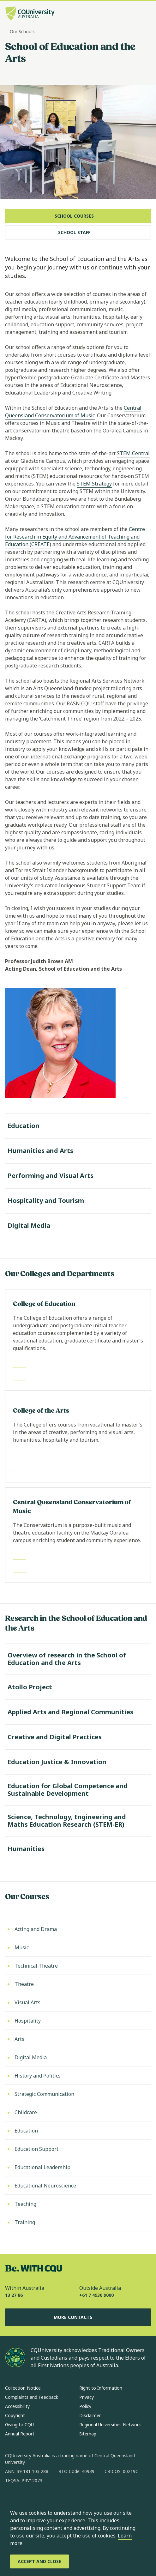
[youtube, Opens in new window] (78, 2501)
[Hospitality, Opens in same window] (78, 2021)
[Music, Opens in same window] (78, 1947)
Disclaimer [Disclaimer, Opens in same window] (90, 2415)
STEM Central (133, 453)
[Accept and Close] (39, 2561)
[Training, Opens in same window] (78, 2222)
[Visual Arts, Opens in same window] (78, 2002)
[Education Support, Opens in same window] (78, 2149)
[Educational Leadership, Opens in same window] (78, 2167)
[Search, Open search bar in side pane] (134, 14)
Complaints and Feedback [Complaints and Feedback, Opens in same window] (31, 2397)
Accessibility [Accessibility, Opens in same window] (17, 2406)
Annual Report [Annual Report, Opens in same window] (19, 2434)
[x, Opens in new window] (61, 2501)
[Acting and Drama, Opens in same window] (78, 1929)
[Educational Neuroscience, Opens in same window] (78, 2185)
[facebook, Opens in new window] (12, 2501)
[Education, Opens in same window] (78, 2130)
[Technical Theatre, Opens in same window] (78, 1966)
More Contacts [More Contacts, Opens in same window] (78, 2317)
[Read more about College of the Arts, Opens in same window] (78, 1439)
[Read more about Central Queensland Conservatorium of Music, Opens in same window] (78, 1535)
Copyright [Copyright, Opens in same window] (15, 2415)
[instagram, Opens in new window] (28, 2501)
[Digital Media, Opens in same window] (78, 2057)
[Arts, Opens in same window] (78, 2039)
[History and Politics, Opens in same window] (78, 2075)
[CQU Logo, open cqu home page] (30, 14)
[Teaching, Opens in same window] (78, 2204)
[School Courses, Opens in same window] (78, 216)
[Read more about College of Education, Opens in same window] (78, 1340)
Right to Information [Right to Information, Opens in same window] (100, 2388)
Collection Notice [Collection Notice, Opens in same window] (23, 2388)
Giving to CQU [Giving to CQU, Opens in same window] (19, 2425)
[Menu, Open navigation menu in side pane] (145, 14)
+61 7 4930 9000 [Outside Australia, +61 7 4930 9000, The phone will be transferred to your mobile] (96, 2295)
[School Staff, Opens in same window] (78, 232)
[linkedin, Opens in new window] (45, 2501)
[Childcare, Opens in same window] (78, 2112)
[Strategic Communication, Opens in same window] (78, 2094)
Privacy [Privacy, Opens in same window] (86, 2397)
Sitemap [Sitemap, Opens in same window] (87, 2434)
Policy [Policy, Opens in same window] (85, 2406)
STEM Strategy (94, 483)
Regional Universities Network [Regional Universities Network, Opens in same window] (110, 2425)
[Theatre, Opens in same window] (78, 1984)
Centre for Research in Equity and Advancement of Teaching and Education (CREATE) (75, 537)
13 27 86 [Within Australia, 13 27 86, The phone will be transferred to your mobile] (14, 2295)
